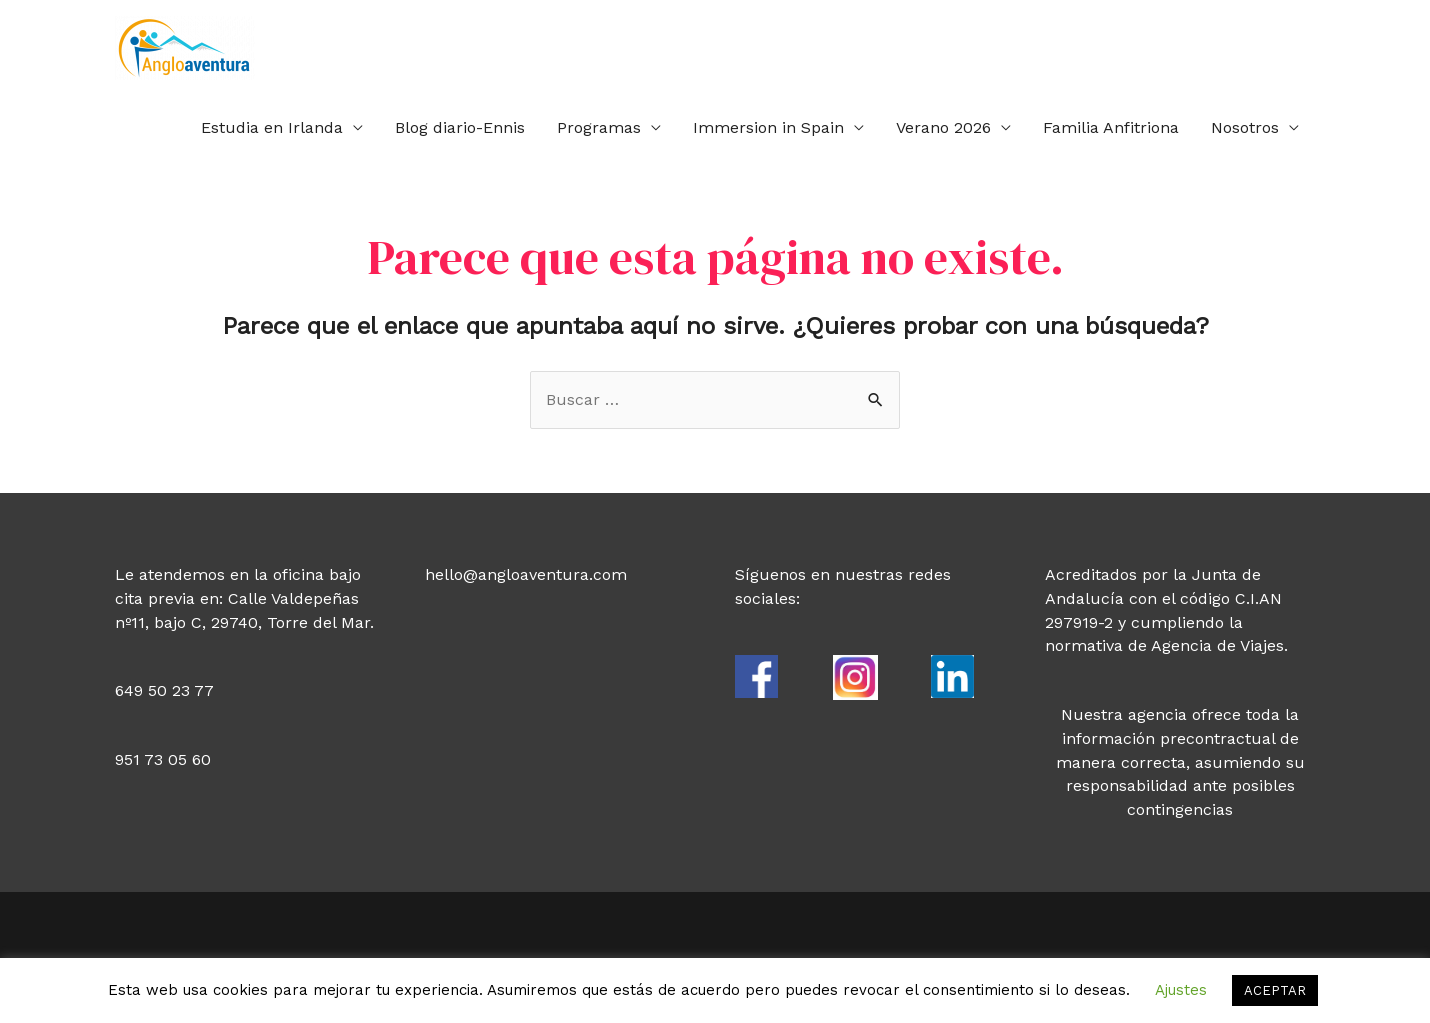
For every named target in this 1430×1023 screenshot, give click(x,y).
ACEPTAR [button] (1275, 990)
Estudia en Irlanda (272, 127)
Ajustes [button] (1181, 990)
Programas (599, 127)
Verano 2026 (943, 127)
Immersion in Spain (768, 127)
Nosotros (1245, 127)
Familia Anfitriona (1111, 127)
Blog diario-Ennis (460, 127)
